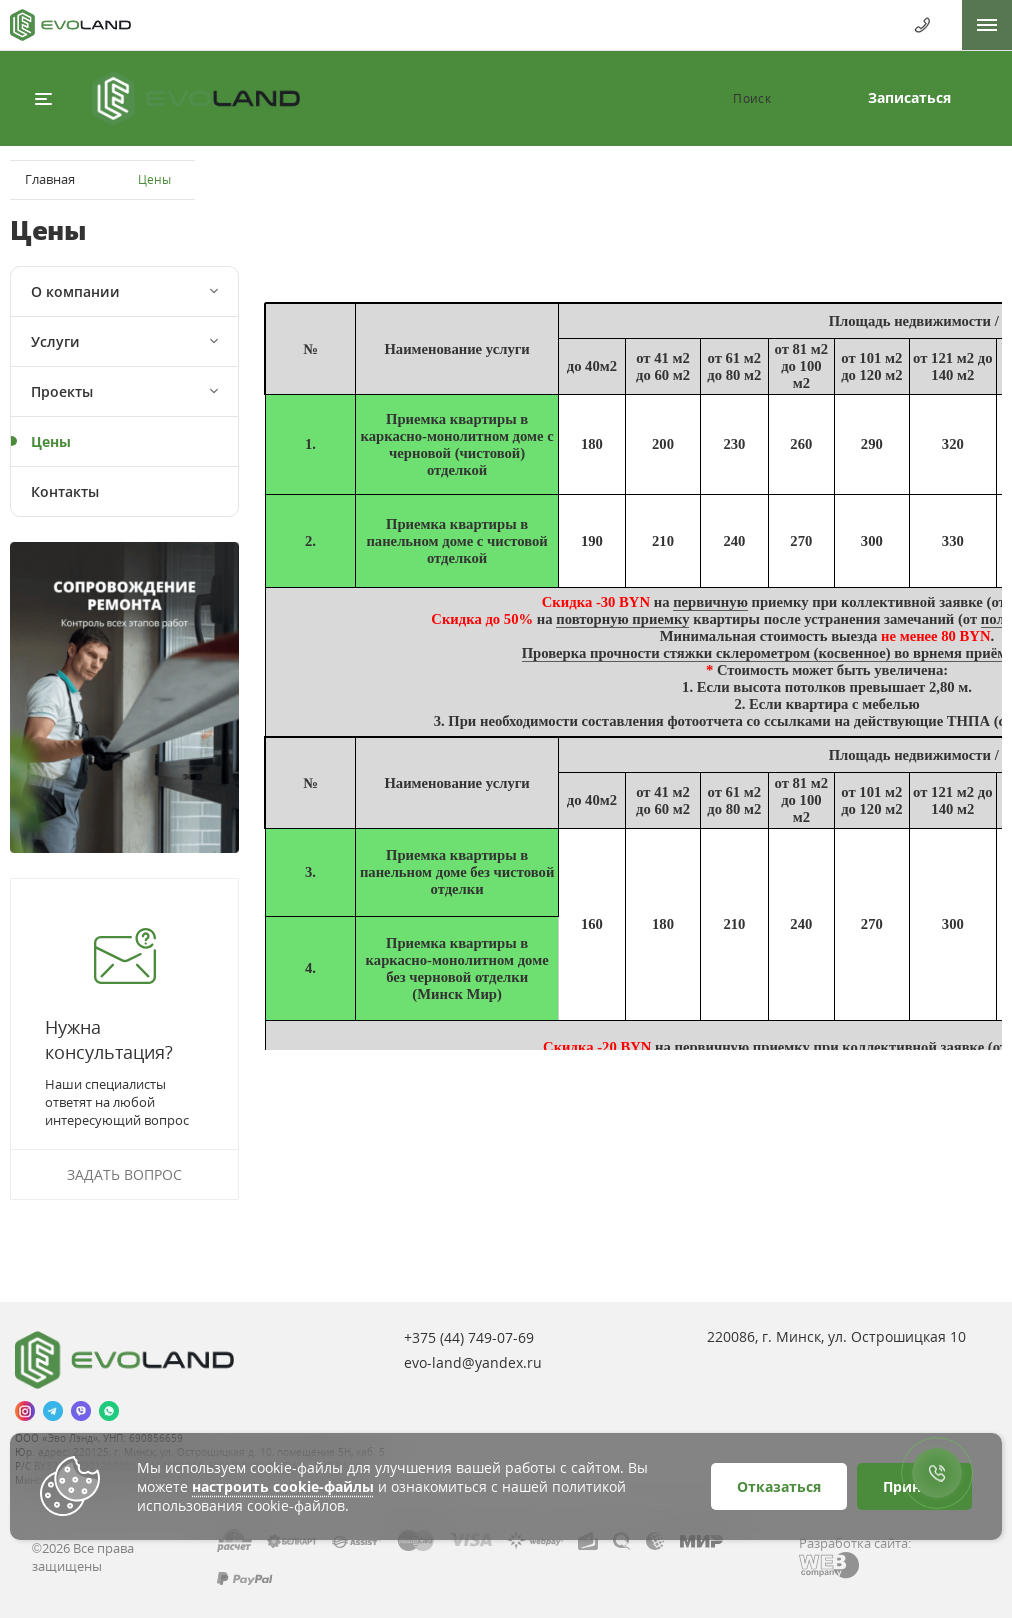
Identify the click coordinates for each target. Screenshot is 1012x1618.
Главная (50, 179)
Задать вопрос (124, 1174)
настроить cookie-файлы (283, 1486)
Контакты (65, 491)
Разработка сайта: (855, 1543)
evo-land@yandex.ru (473, 1362)
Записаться (909, 97)
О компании (75, 291)
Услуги (55, 341)
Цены (51, 441)
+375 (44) (469, 1337)
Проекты (62, 391)
